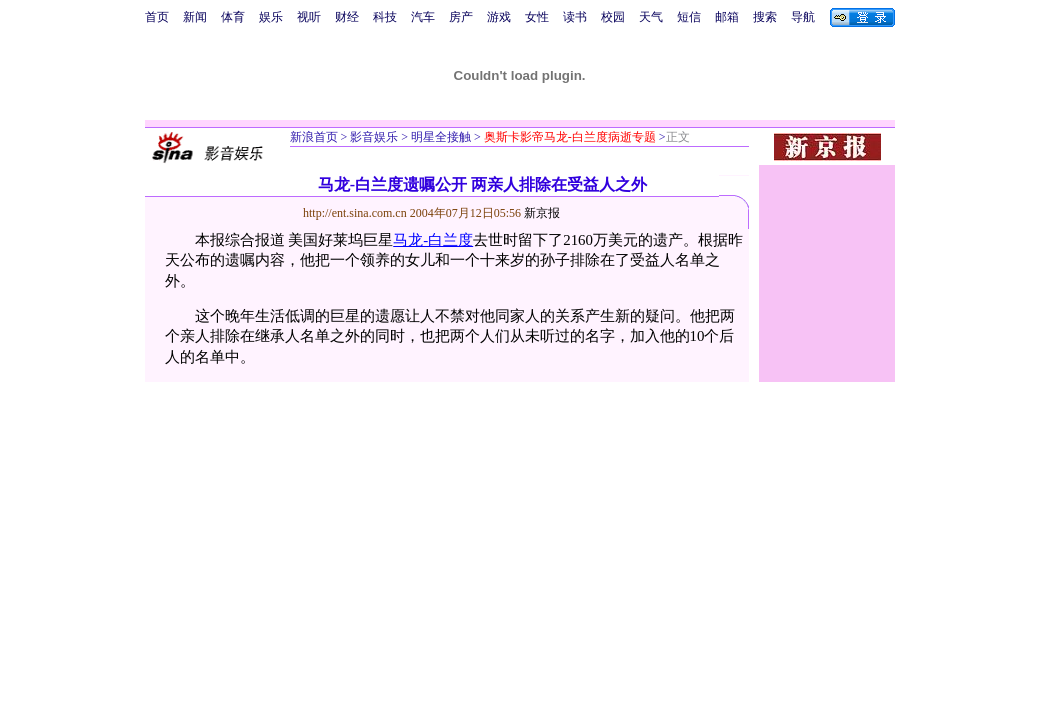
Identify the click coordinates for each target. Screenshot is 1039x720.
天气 (651, 17)
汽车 (423, 17)
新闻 (195, 17)
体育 (233, 17)
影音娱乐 (374, 137)
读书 (575, 17)
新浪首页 (314, 137)
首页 (157, 17)
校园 (613, 17)
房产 (461, 17)
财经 (347, 17)
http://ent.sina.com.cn (356, 213)
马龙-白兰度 (433, 240)
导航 (803, 17)
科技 (385, 17)
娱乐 (271, 17)
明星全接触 (439, 137)
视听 (309, 17)
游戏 (499, 17)
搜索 (765, 17)
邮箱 (727, 17)
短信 (689, 17)
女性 (537, 17)
